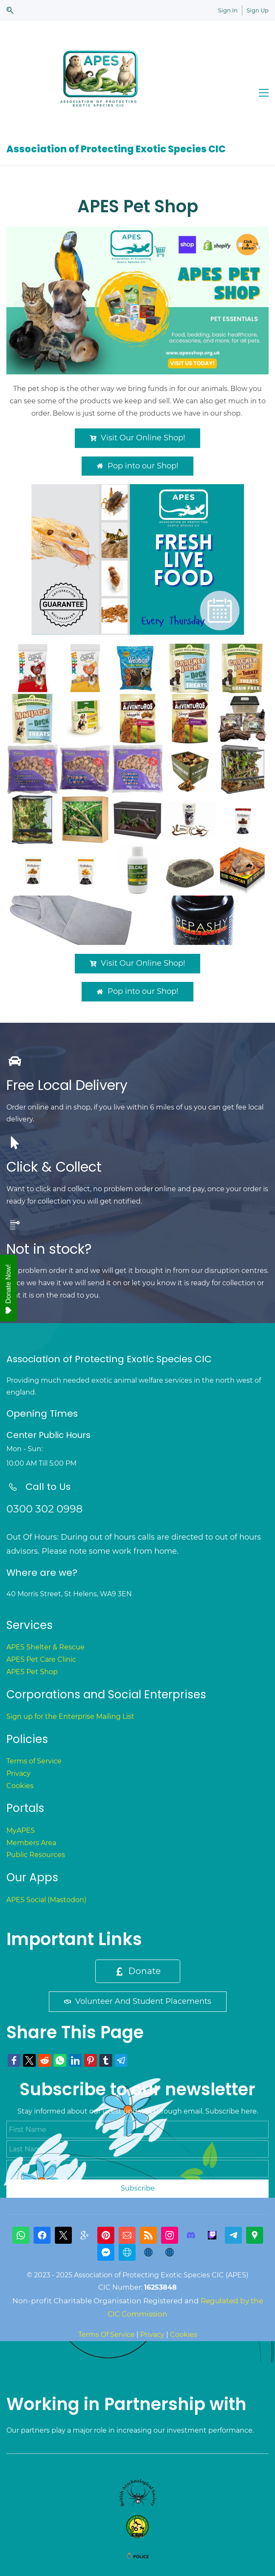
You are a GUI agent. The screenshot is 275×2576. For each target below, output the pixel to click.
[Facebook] (42, 2235)
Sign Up (258, 10)
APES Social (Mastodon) (46, 1900)
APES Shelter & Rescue (45, 1647)
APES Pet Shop (32, 1672)
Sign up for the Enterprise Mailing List (70, 1716)
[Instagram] (169, 2235)
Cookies (20, 1786)
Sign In (228, 10)
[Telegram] (233, 2235)
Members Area (31, 1843)
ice (57, 1761)
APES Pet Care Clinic (41, 1659)
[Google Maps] (254, 2235)
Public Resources (35, 1855)
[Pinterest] (105, 2235)
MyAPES (20, 1830)
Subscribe (138, 2188)
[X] (63, 2235)
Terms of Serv (29, 1761)
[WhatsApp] (20, 2235)
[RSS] (148, 2235)
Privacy (18, 1773)
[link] (137, 232)
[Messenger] (105, 2252)
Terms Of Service (106, 2335)
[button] (10, 10)
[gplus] (84, 2235)
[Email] (127, 2235)
